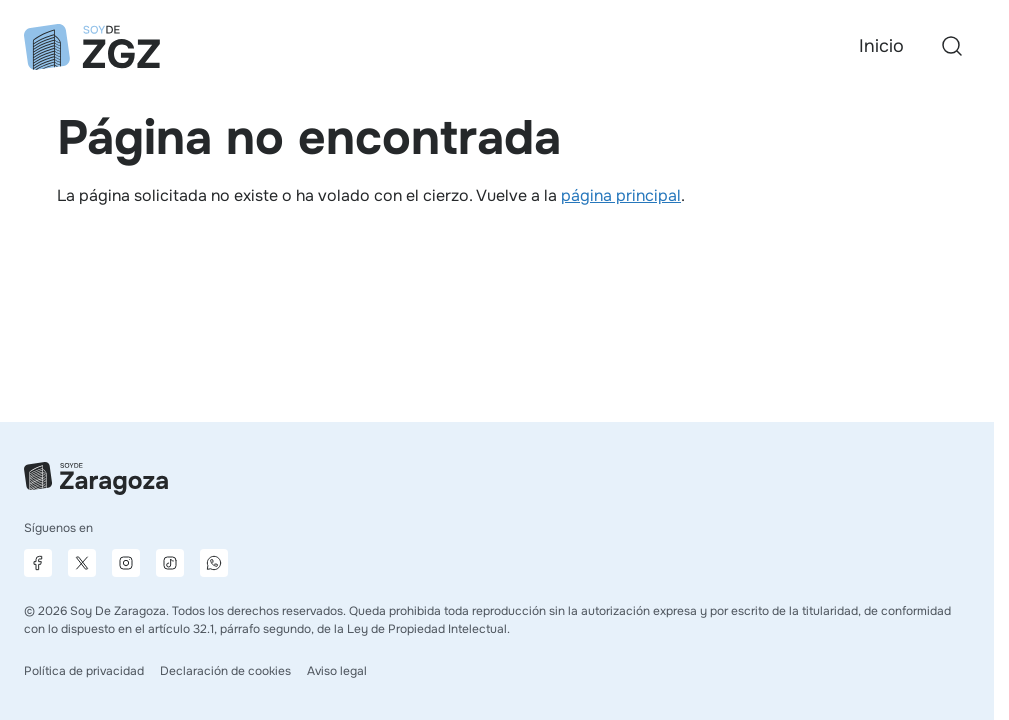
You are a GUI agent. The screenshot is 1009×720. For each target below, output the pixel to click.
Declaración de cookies (225, 671)
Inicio (881, 46)
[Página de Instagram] (126, 563)
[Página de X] (82, 563)
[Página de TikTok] (170, 563)
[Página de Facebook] (38, 563)
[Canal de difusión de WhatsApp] (214, 563)
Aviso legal (337, 671)
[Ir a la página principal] (92, 47)
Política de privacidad (84, 671)
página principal (621, 195)
